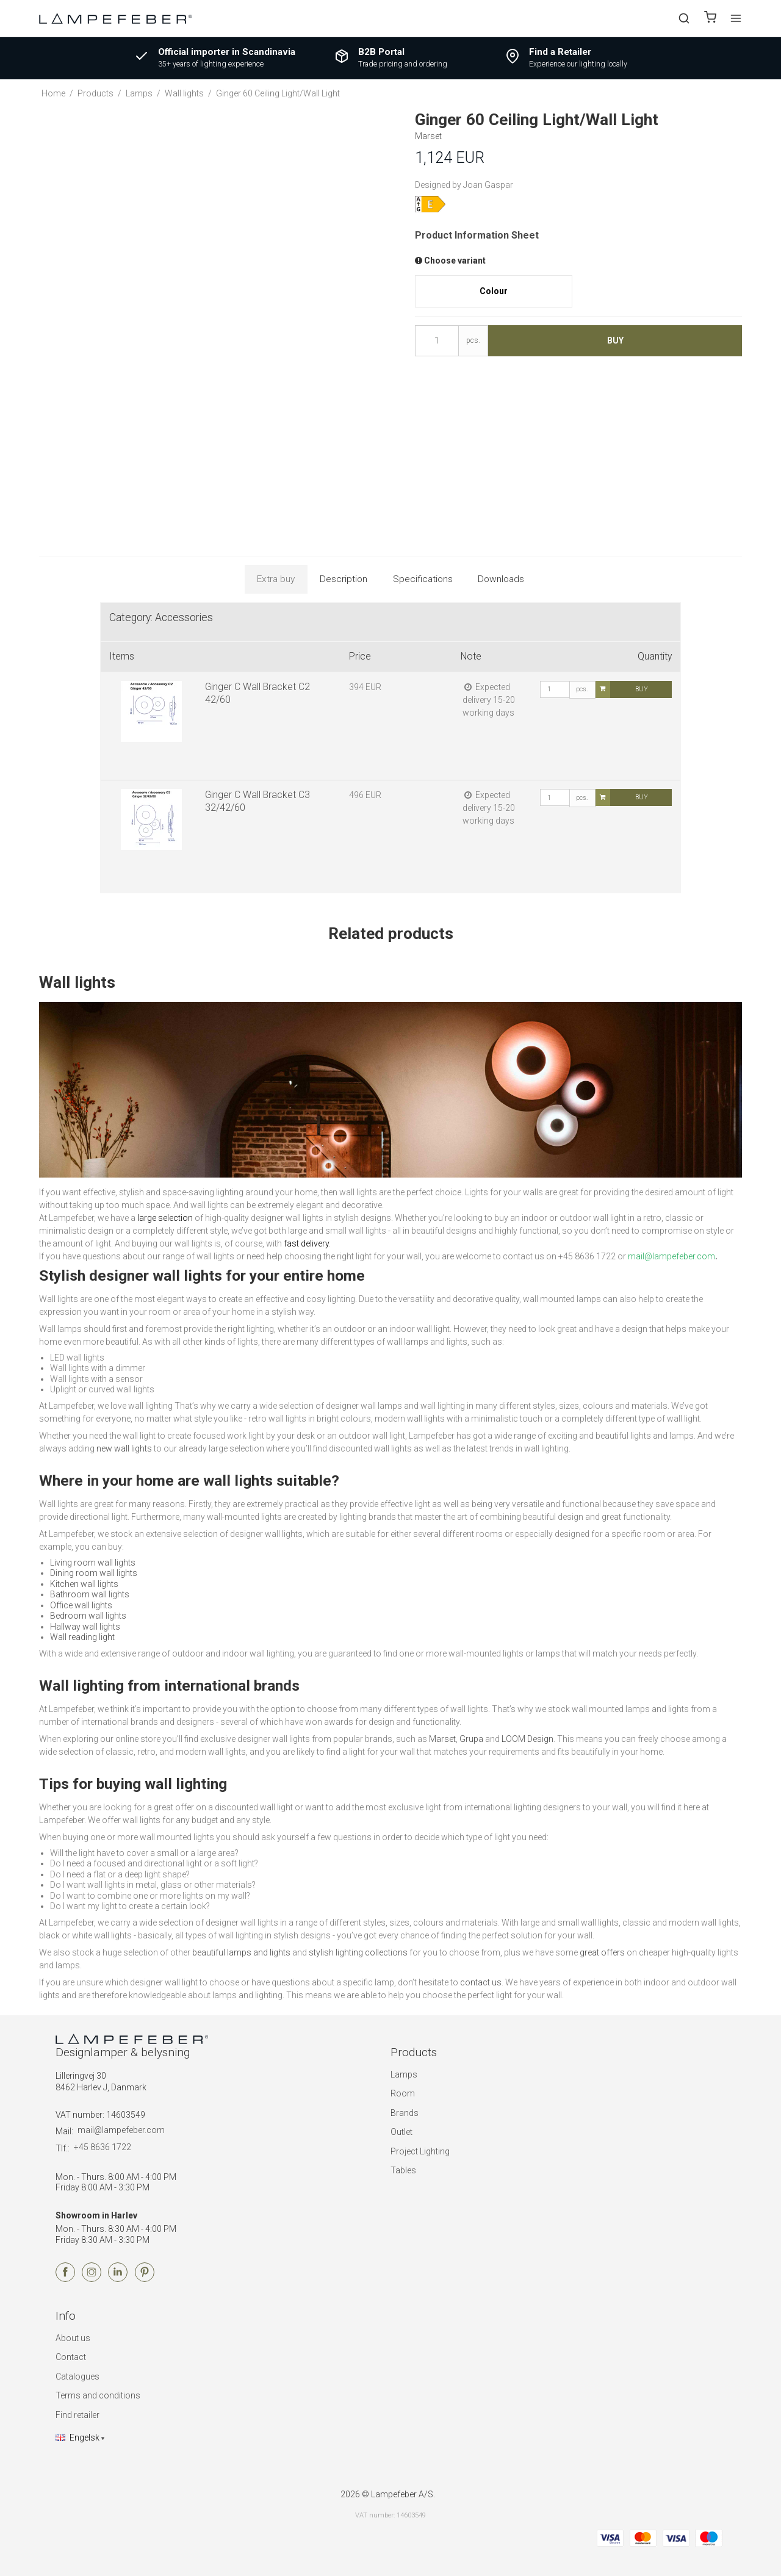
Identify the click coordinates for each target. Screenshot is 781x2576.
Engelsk (77, 2437)
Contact (71, 2357)
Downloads (501, 579)
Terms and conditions (98, 2395)
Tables (403, 2170)
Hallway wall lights (85, 1627)
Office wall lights (81, 1605)
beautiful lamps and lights (241, 1952)
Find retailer (77, 2415)
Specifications (423, 579)
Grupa (471, 1739)
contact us (481, 1982)
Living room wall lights (92, 1562)
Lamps (403, 2074)
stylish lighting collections (358, 1952)
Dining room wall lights (93, 1573)
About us (73, 2338)
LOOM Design (527, 1739)
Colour (494, 291)
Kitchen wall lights (84, 1584)
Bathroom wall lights (89, 1594)
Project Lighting (420, 2151)
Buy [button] (615, 340)
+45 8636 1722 (102, 2147)
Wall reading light (82, 1637)
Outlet (401, 2132)
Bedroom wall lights (88, 1616)
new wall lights (124, 1448)
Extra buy (276, 579)
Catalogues (77, 2376)
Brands (404, 2113)
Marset (442, 1739)
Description (343, 579)
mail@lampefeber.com (121, 2130)
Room (402, 2093)
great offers (602, 1952)
